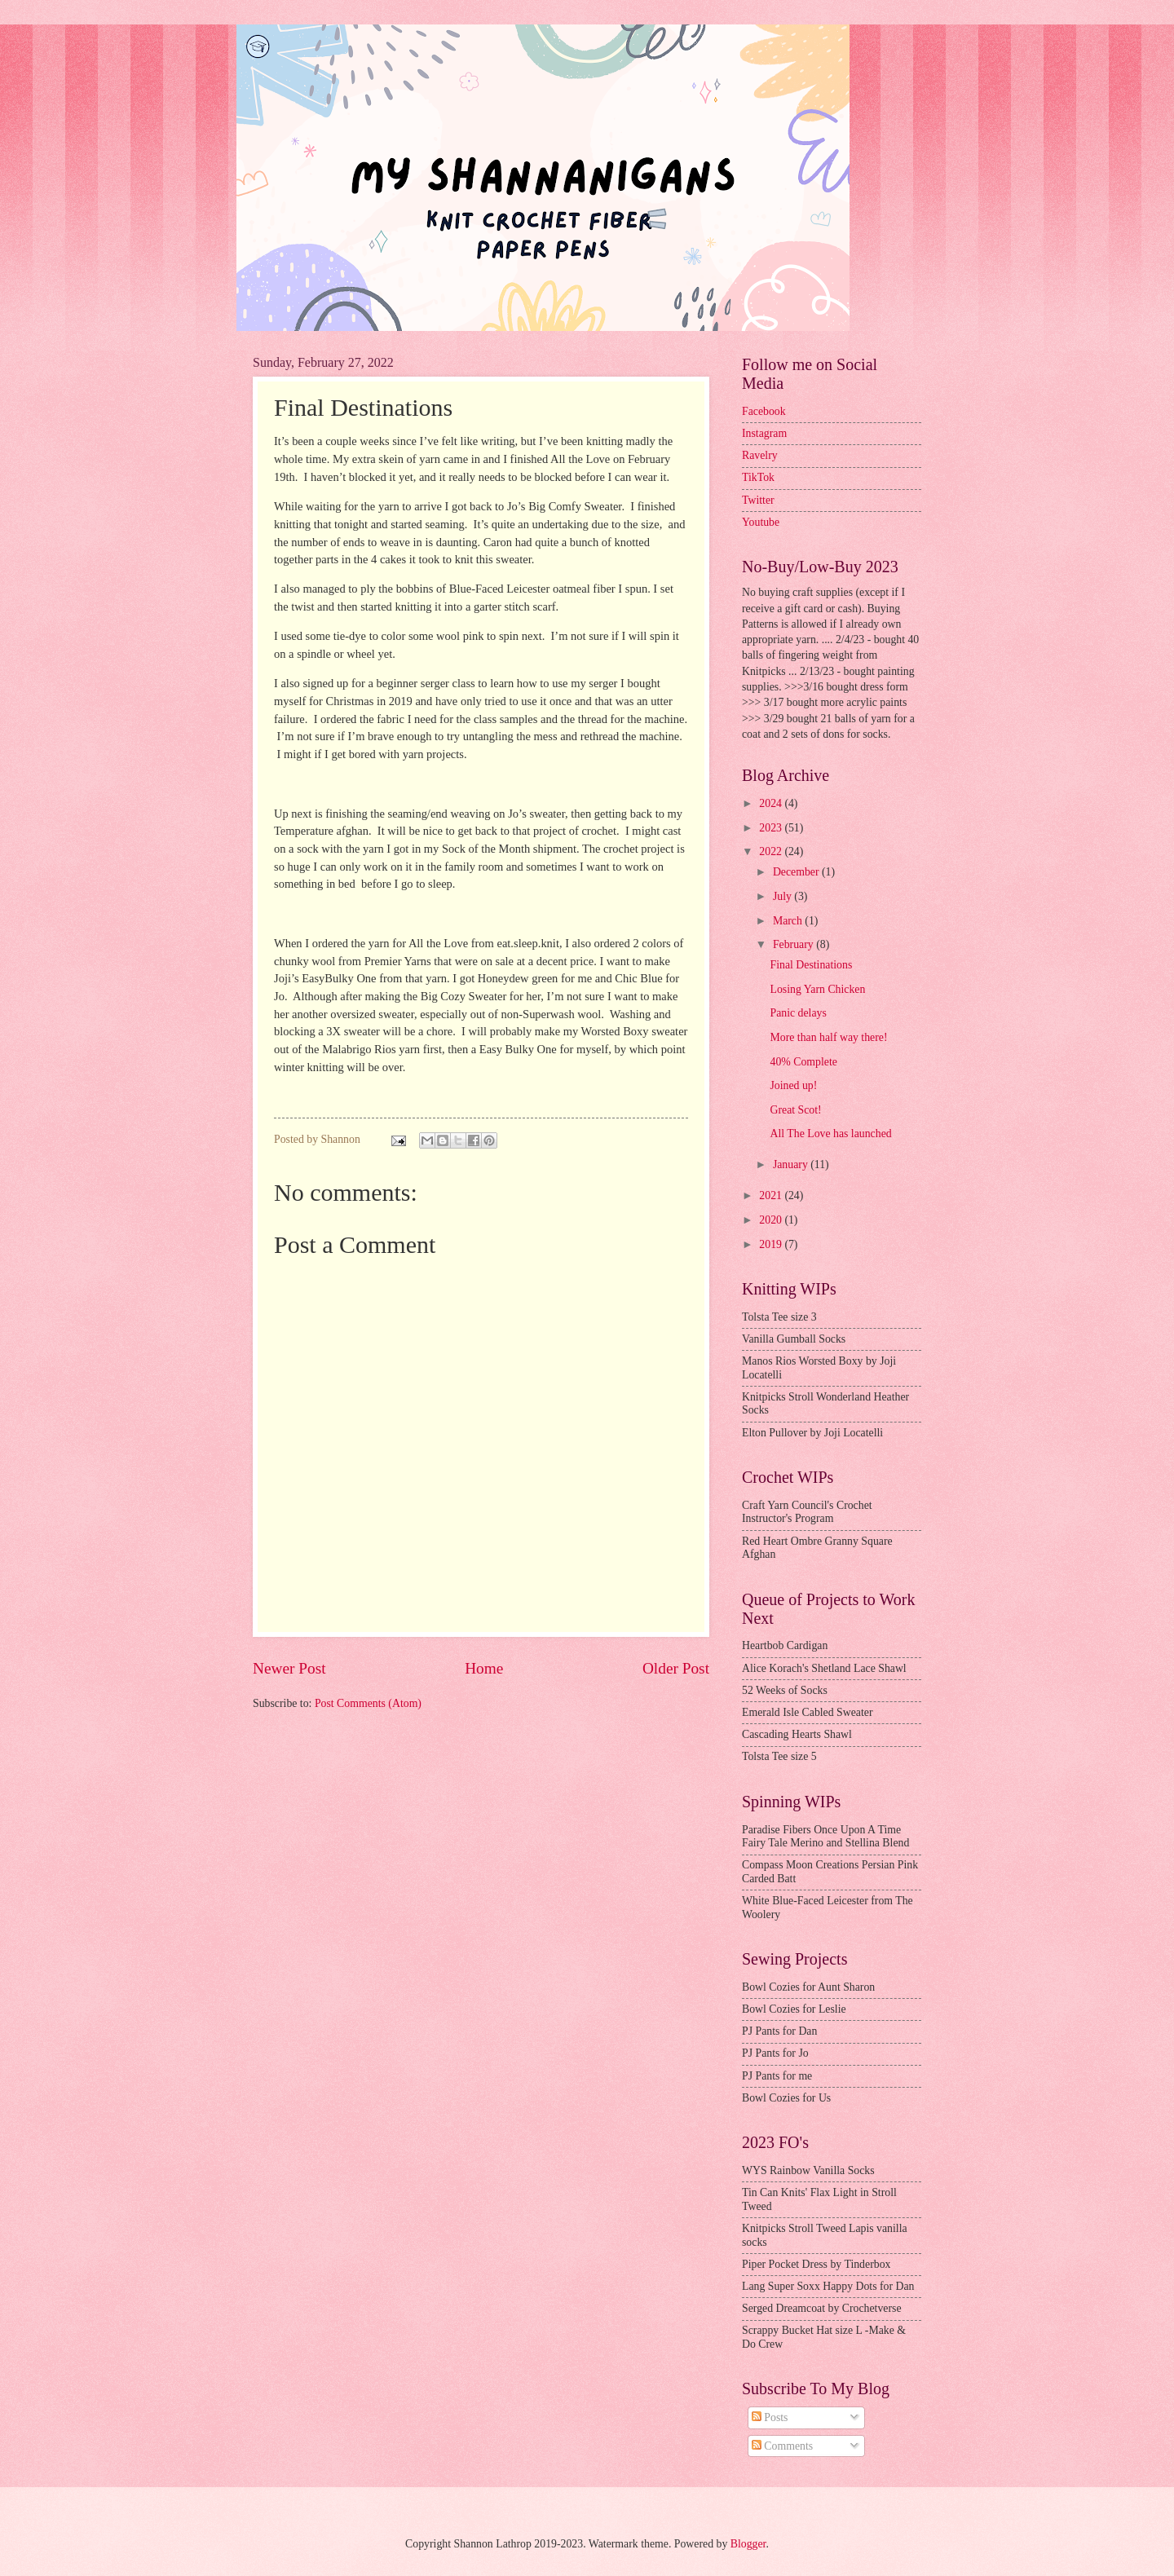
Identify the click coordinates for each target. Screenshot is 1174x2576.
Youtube (760, 522)
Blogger (748, 2544)
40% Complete (803, 1062)
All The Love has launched (830, 1133)
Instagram (764, 433)
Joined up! (793, 1085)
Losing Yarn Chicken (817, 989)
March (789, 921)
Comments (782, 2446)
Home (484, 1668)
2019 (771, 1244)
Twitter (758, 500)
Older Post (675, 1668)
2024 (771, 803)
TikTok (758, 477)
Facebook (764, 411)
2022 (771, 851)
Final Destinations (811, 965)
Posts (770, 2417)
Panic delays (798, 1013)
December (797, 872)
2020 (771, 1220)
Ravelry (760, 455)
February (794, 944)
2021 (771, 1195)
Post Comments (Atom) (368, 1703)
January (791, 1164)
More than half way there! (828, 1037)
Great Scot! (795, 1110)
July (783, 896)
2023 (771, 828)
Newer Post (289, 1668)
